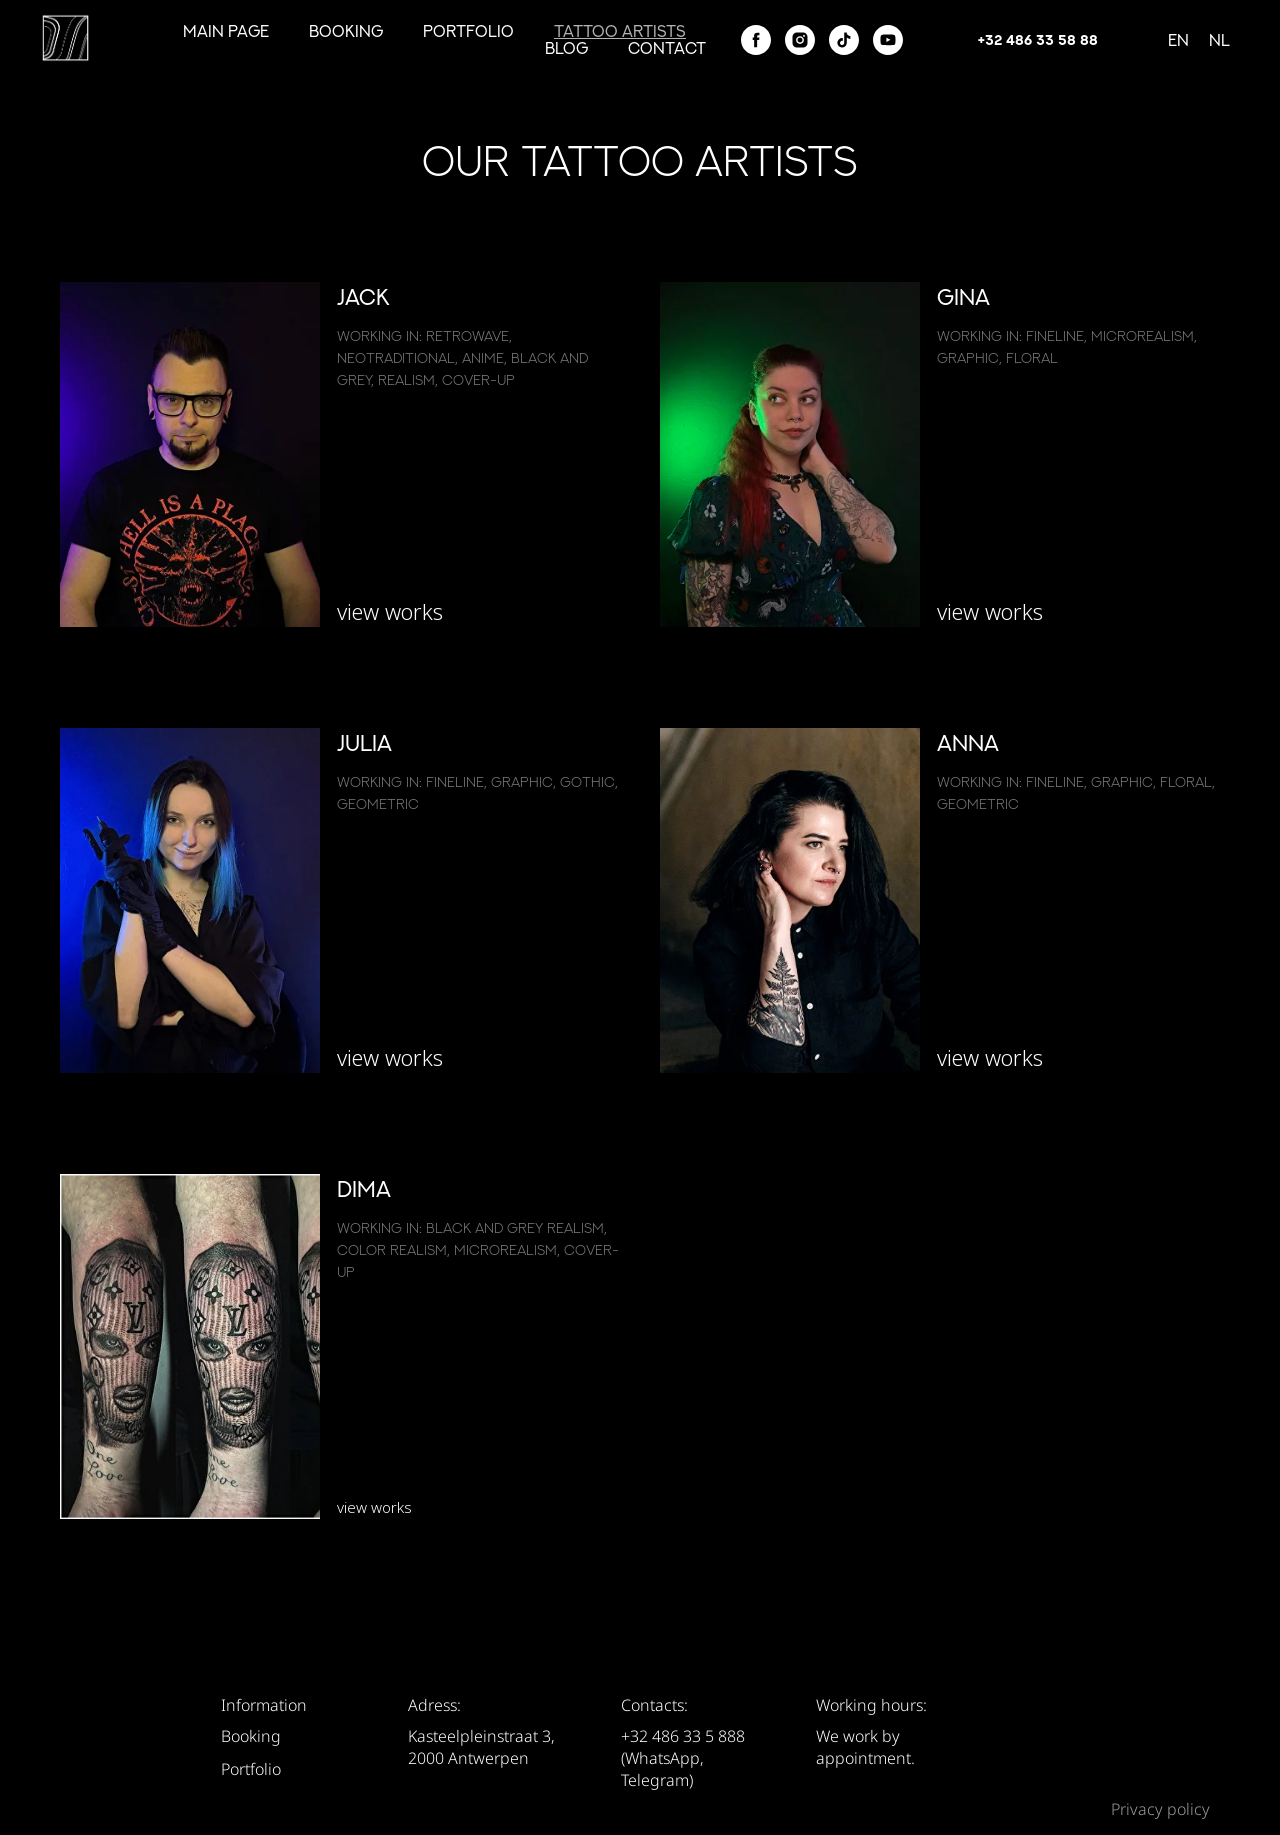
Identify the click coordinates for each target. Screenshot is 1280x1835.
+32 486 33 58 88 (1038, 39)
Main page (226, 31)
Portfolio (468, 31)
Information (264, 1705)
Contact (667, 48)
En (1178, 40)
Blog (566, 48)
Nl (1219, 40)
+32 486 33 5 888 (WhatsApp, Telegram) (683, 1758)
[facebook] (756, 40)
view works (390, 611)
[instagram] (800, 40)
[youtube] (888, 40)
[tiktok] (844, 40)
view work (385, 1057)
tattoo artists (620, 31)
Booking (346, 31)
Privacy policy (1160, 1809)
